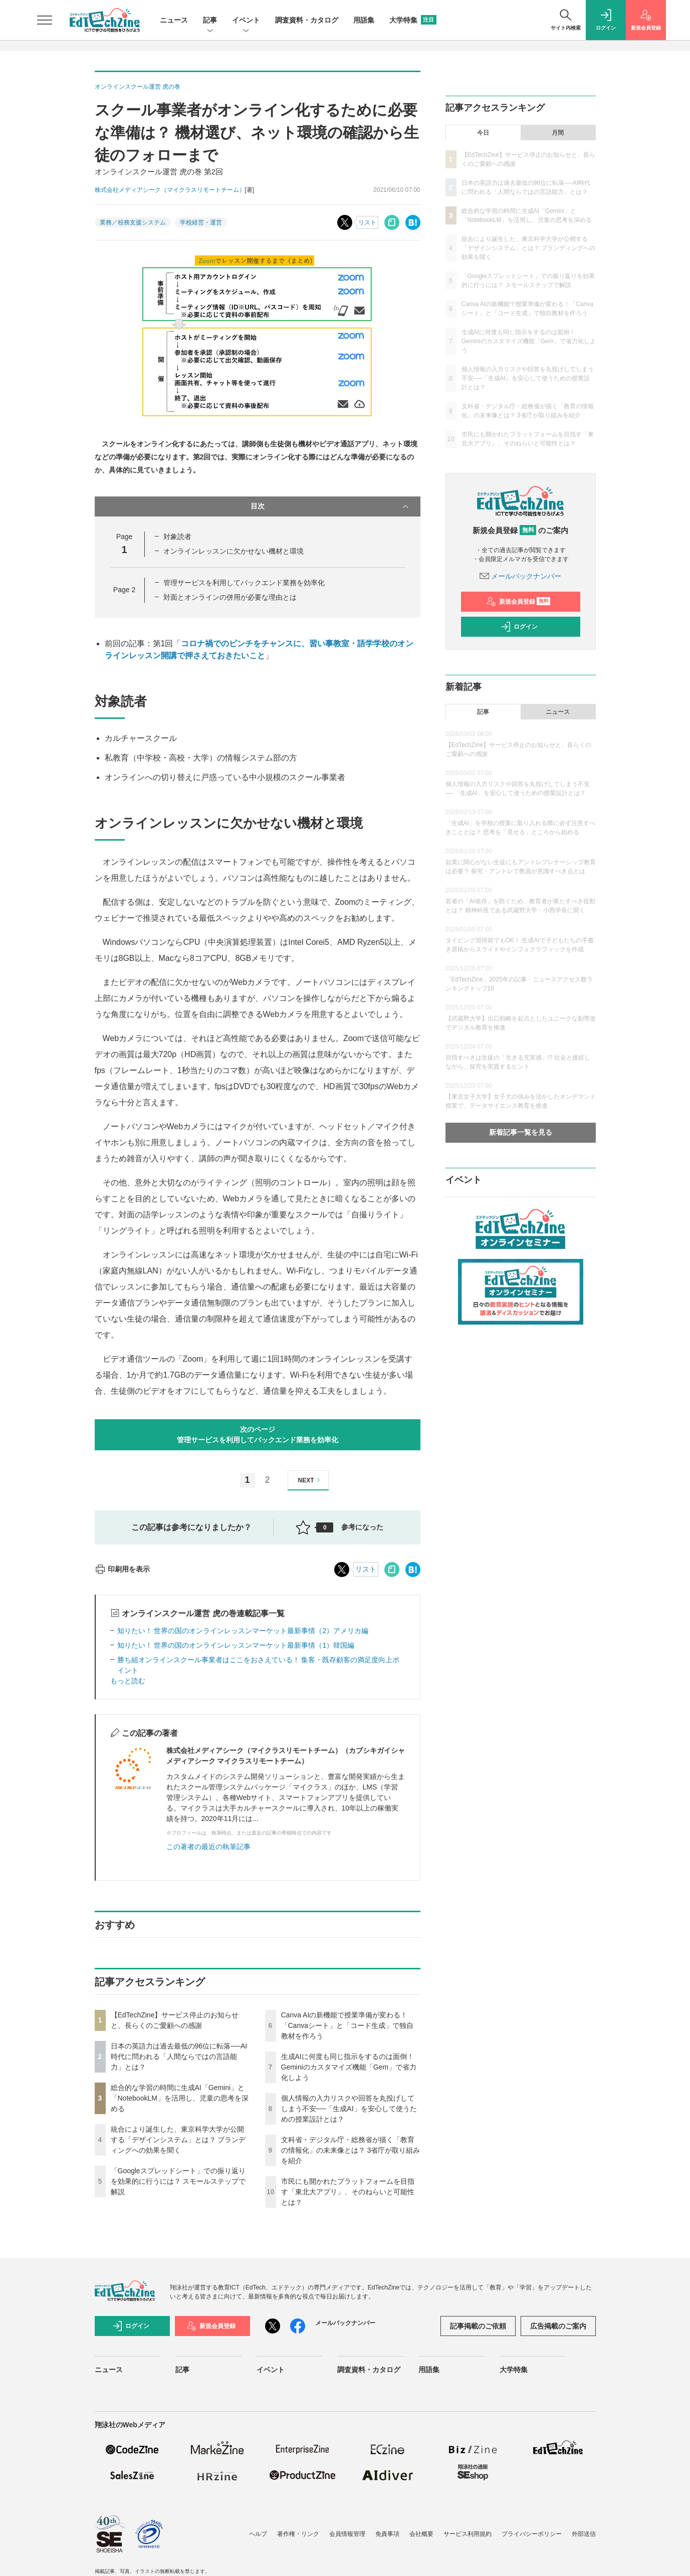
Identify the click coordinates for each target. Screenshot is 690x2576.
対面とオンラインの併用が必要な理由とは (230, 597)
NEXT (310, 1480)
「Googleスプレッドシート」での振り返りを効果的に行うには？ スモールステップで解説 (178, 2181)
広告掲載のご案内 (558, 2326)
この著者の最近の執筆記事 (208, 1847)
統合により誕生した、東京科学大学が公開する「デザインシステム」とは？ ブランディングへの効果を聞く (178, 2139)
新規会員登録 (518, 602)
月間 (558, 132)
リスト (367, 222)
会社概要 (421, 2533)
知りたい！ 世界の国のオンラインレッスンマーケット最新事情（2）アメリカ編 (243, 1631)
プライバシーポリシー (532, 2533)
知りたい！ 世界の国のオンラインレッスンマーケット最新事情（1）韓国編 (236, 1645)
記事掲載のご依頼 (478, 2326)
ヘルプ (258, 2533)
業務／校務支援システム (133, 222)
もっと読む (127, 1681)
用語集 (363, 20)
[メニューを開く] (45, 20)
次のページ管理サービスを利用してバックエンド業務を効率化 (257, 1434)
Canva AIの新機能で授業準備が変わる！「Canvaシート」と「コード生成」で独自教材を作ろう (347, 2025)
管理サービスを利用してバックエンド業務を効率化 (244, 583)
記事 (210, 21)
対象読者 (177, 537)
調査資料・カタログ (306, 20)
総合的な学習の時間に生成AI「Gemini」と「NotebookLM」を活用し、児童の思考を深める (180, 2098)
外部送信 (584, 2533)
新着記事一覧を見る (520, 1132)
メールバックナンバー (521, 576)
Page (124, 590)
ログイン (519, 627)
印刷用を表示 (122, 1569)
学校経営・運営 (201, 222)
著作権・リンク (298, 2533)
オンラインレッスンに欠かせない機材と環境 (233, 551)
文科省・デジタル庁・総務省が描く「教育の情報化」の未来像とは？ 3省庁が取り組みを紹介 (350, 2150)
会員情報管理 (347, 2533)
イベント (246, 21)
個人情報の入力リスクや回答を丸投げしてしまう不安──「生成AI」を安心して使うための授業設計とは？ (349, 2108)
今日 (483, 132)
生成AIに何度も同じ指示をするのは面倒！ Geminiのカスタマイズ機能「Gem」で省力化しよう (349, 2067)
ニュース (174, 20)
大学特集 (412, 20)
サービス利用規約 (467, 2533)
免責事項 (387, 2533)
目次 (330, 506)
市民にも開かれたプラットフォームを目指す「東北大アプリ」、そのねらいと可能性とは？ (347, 2191)
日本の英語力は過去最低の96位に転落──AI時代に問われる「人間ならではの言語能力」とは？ (179, 2056)
